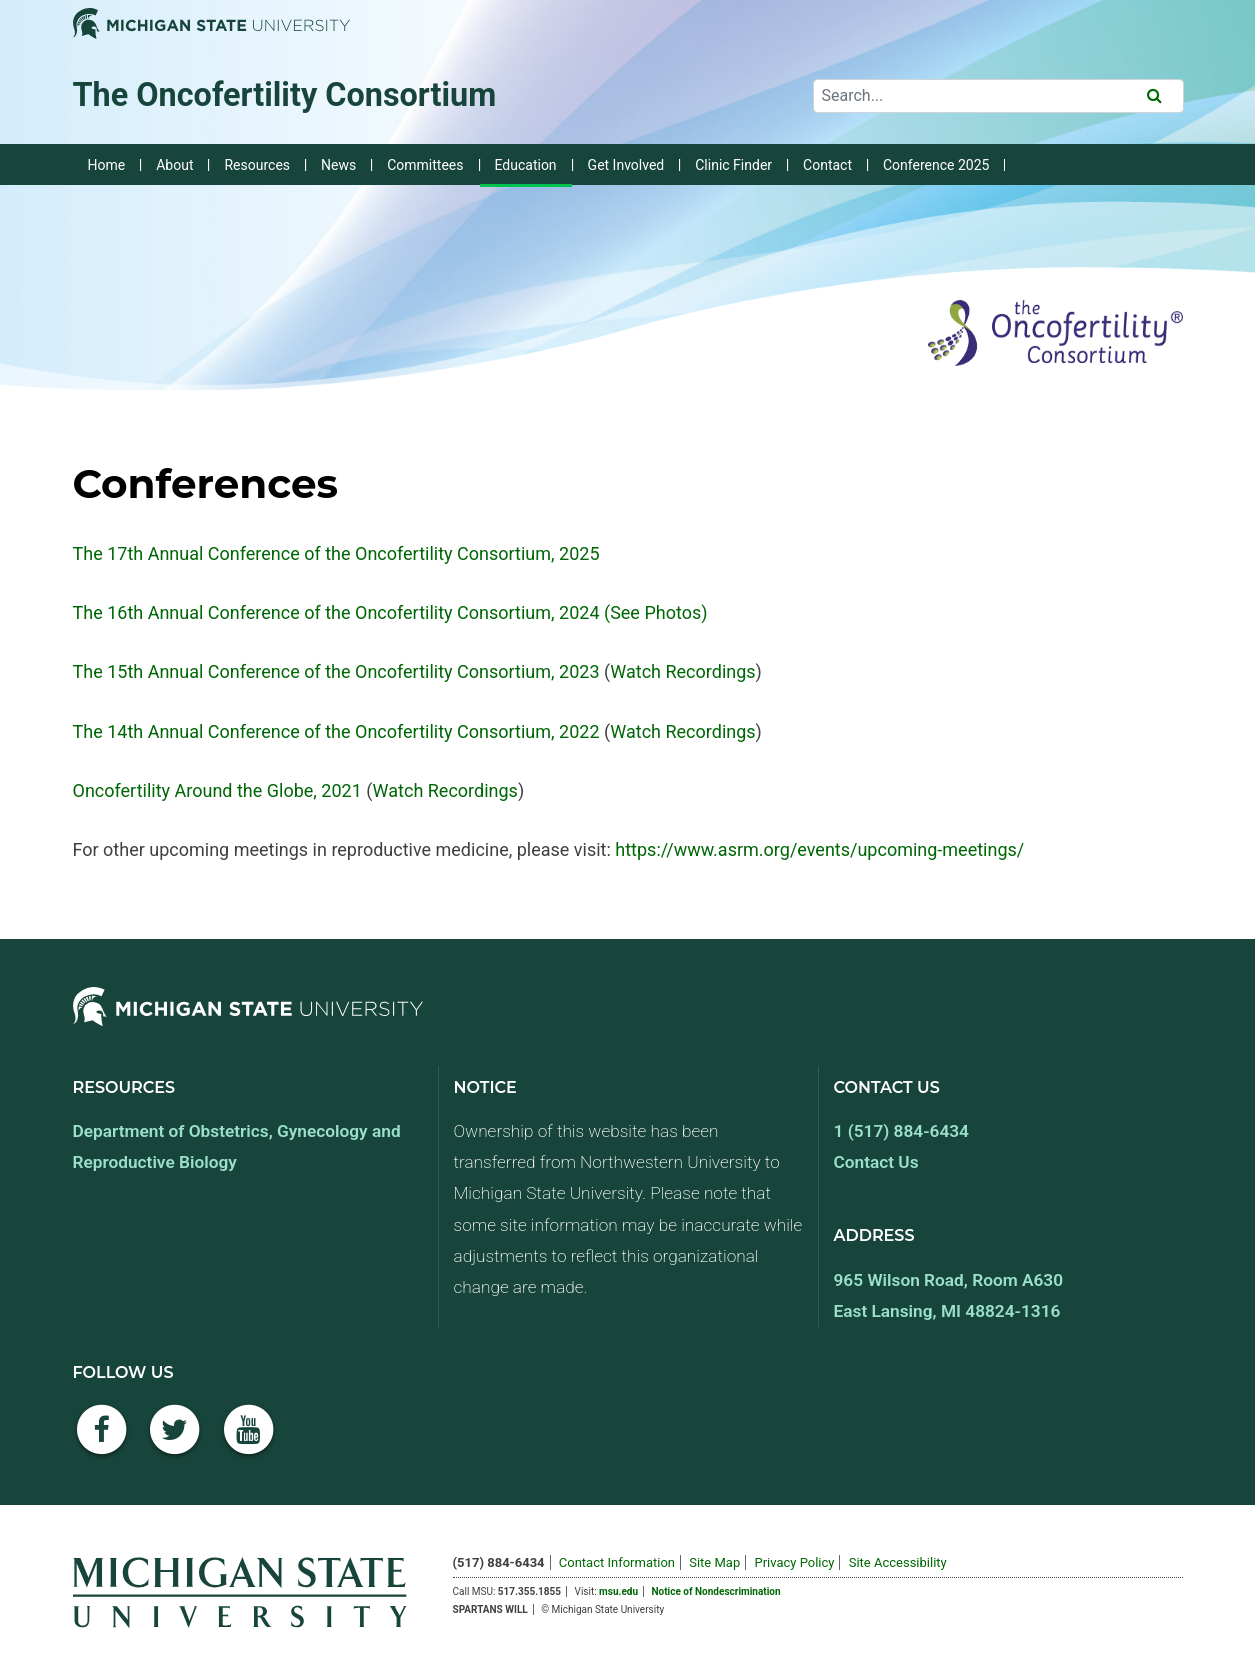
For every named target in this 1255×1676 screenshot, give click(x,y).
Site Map (714, 1562)
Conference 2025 (936, 165)
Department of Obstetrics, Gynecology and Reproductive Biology (237, 1146)
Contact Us (876, 1162)
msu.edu (618, 1591)
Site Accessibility (898, 1562)
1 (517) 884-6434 (901, 1131)
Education (526, 165)
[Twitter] (175, 1440)
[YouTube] (249, 1440)
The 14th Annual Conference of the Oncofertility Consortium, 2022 (336, 731)
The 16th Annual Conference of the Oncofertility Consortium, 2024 (336, 612)
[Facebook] (102, 1440)
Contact (827, 165)
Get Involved (626, 165)
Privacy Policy (794, 1562)
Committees (425, 165)
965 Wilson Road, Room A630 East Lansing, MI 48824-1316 (949, 1295)
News (338, 165)
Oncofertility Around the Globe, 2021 (217, 790)
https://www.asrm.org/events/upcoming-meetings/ (819, 849)
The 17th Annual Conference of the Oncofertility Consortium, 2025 (336, 553)
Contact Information (617, 1562)
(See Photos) (654, 612)
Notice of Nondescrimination (716, 1591)
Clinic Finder (733, 165)
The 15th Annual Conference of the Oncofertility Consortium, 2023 (336, 671)
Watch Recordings (682, 671)
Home (107, 165)
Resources (257, 165)
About (174, 165)
